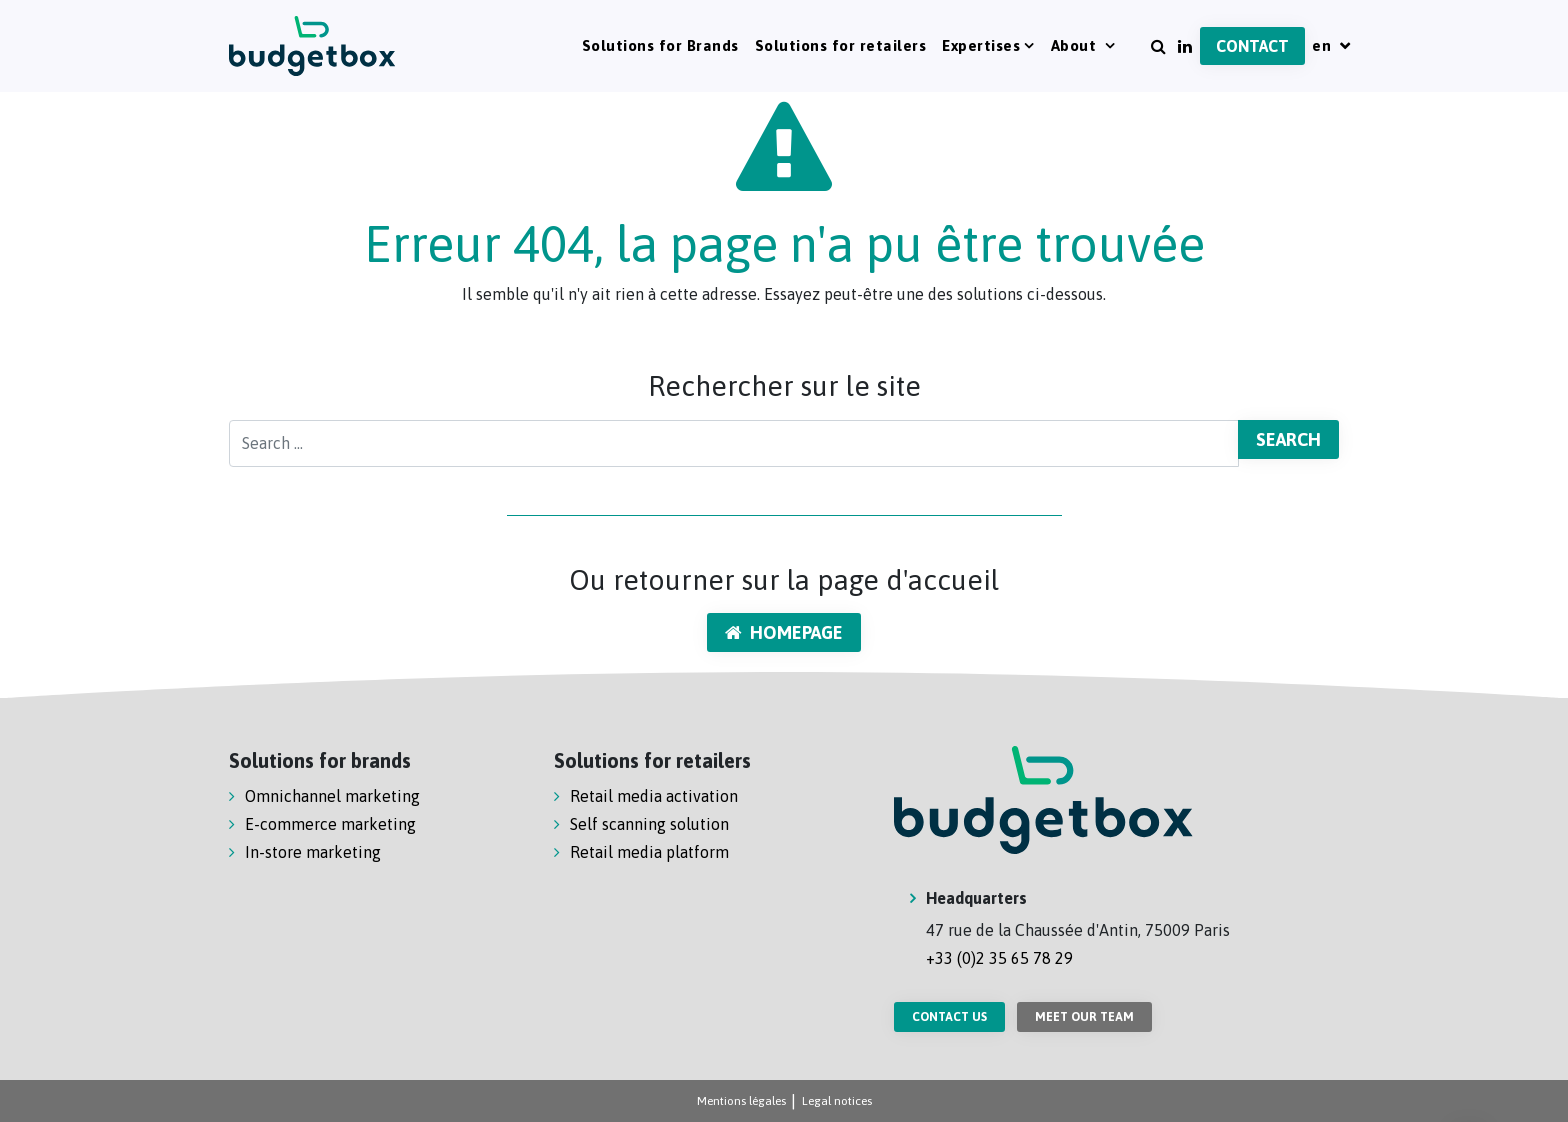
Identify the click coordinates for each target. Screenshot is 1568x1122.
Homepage (784, 632)
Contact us (949, 1017)
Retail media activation (654, 796)
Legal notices (837, 1101)
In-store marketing (313, 852)
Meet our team (1084, 1017)
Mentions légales (741, 1101)
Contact (1252, 46)
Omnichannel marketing (332, 796)
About (1076, 45)
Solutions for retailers (841, 45)
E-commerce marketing (330, 824)
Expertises (981, 45)
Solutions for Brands (660, 45)
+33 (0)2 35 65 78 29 (999, 958)
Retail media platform (649, 852)
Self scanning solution (649, 824)
